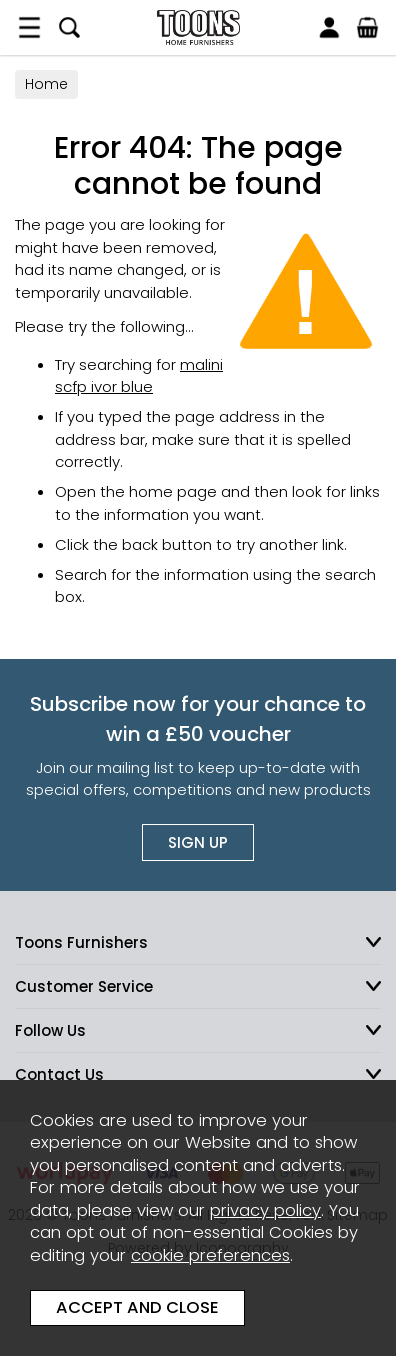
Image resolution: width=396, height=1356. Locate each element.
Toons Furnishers (198, 27)
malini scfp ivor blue (139, 376)
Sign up (198, 842)
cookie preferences (210, 1255)
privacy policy (265, 1210)
